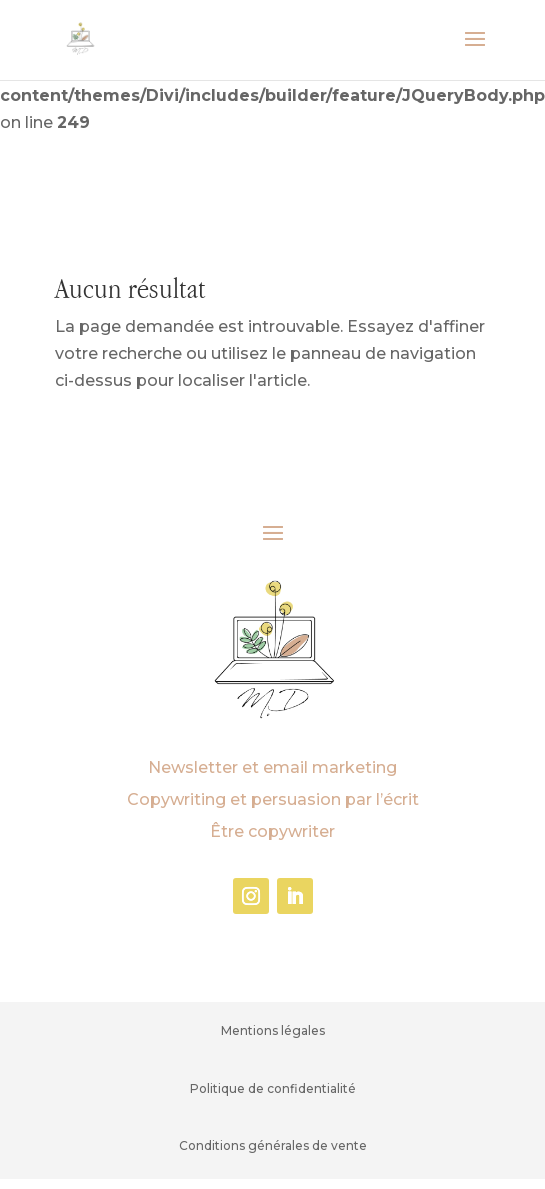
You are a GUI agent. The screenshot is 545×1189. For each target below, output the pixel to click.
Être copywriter (272, 831)
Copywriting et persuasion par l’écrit (273, 799)
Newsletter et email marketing (272, 767)
